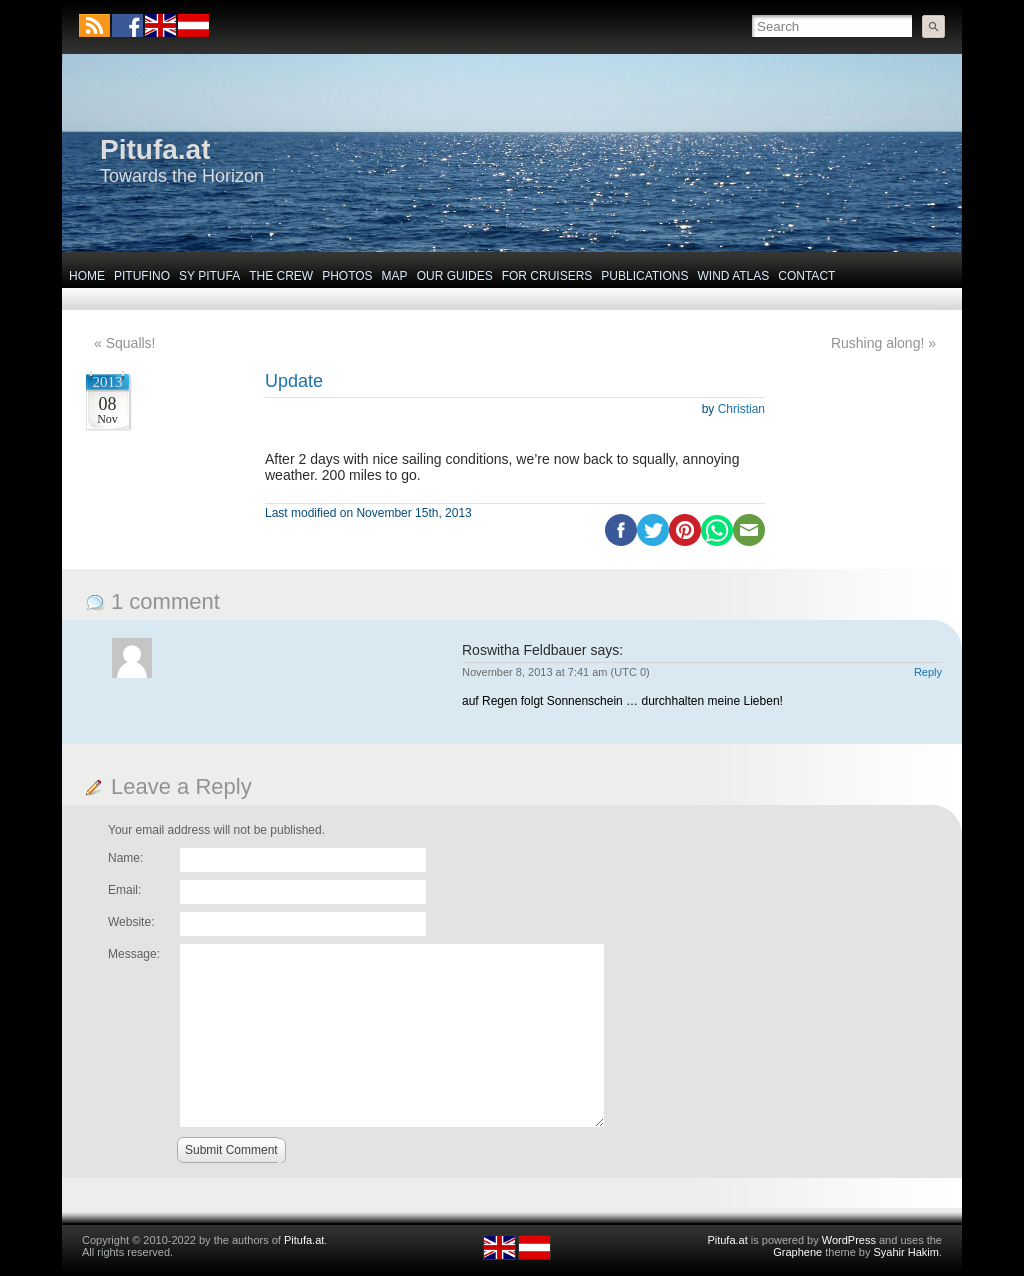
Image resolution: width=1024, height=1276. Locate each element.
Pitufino (142, 276)
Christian (741, 409)
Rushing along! (877, 343)
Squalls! (131, 343)
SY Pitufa (209, 276)
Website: (131, 922)
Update (294, 381)
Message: (134, 954)
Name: (125, 858)
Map (395, 276)
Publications (644, 276)
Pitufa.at (155, 149)
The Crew (281, 276)
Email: (124, 890)
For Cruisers (547, 276)
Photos (347, 276)
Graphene (797, 1252)
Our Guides (455, 276)
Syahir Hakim (906, 1252)
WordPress (849, 1240)
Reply (928, 672)
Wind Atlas (733, 276)
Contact (806, 276)
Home (87, 276)
